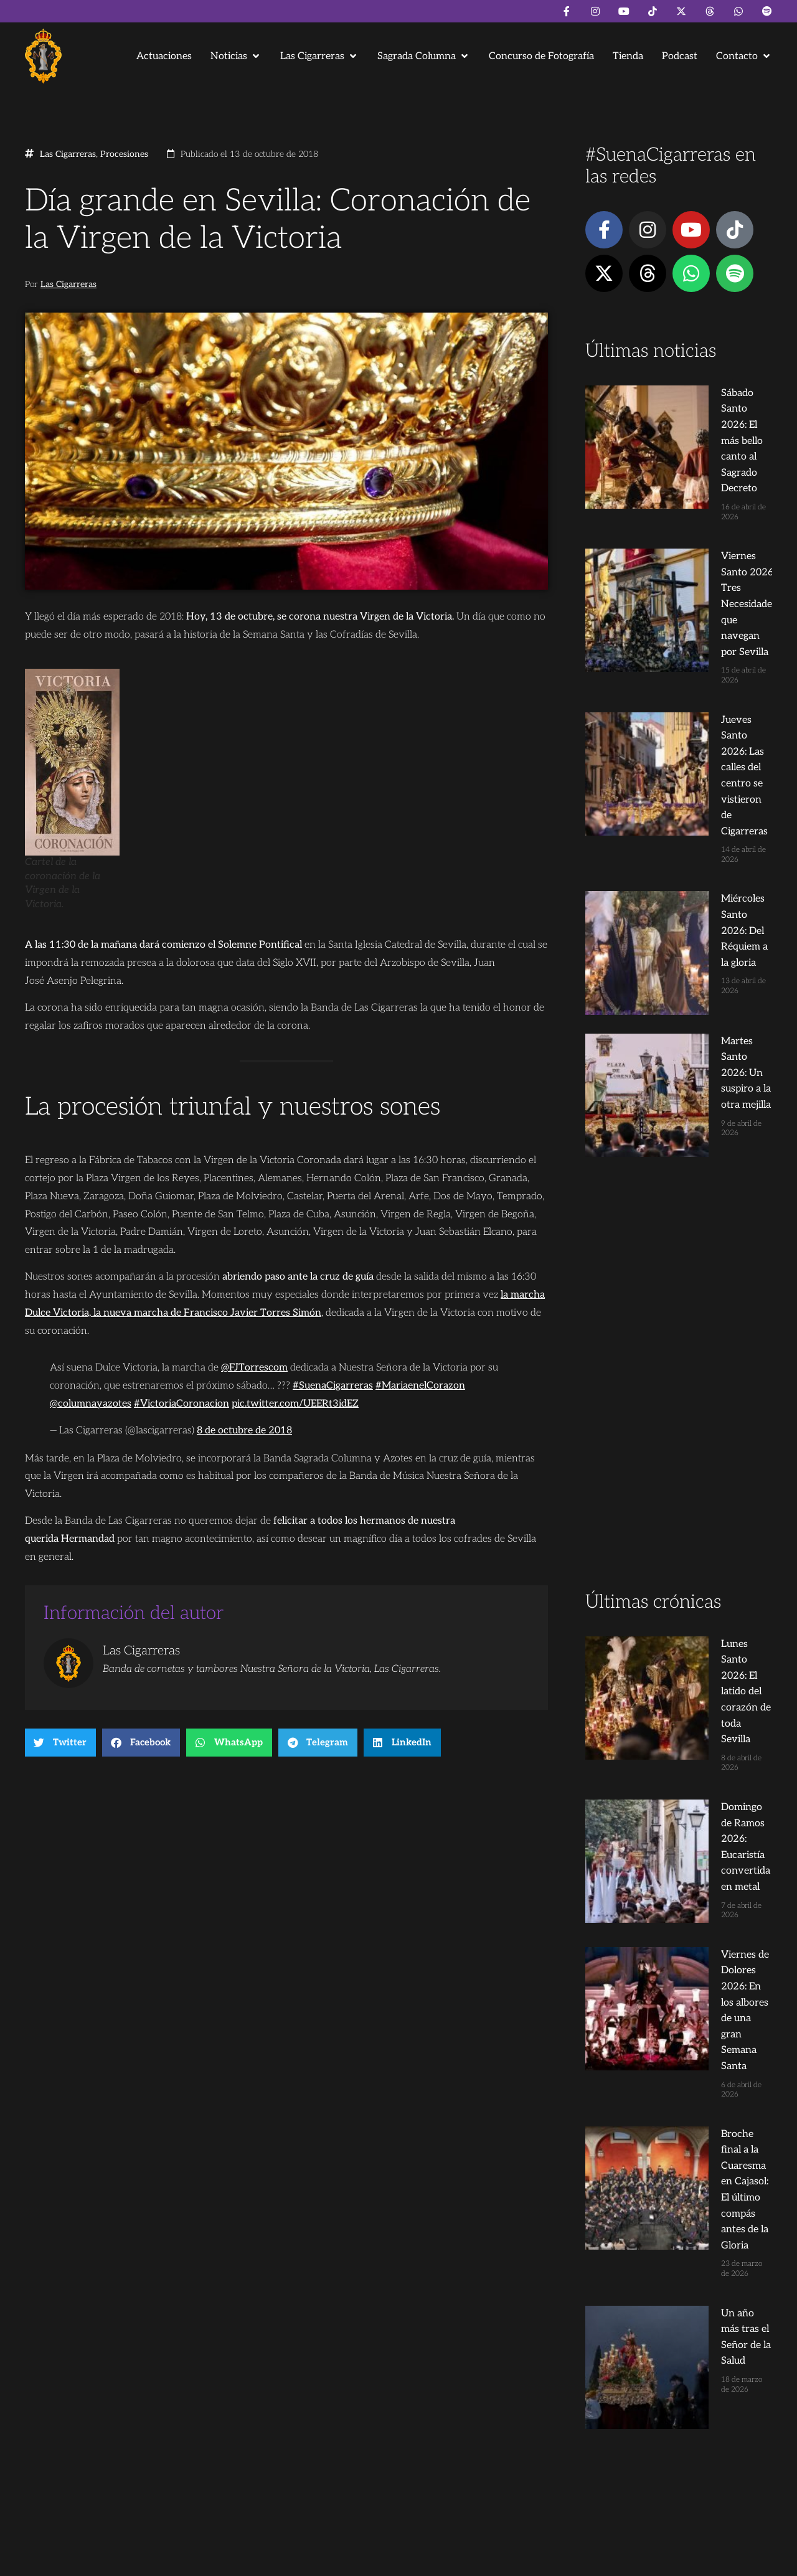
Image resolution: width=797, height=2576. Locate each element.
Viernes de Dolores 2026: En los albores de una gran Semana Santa (699, 1419)
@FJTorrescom (254, 1368)
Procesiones (124, 154)
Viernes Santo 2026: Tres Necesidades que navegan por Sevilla (701, 483)
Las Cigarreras (68, 154)
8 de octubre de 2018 (244, 1431)
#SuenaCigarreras (333, 1386)
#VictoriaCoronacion (181, 1404)
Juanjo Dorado (277, 2560)
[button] (236, 56)
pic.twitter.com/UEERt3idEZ (295, 1404)
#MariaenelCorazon (420, 1386)
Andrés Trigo (218, 2560)
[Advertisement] (678, 1005)
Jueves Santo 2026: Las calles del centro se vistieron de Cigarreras (700, 573)
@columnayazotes (90, 1404)
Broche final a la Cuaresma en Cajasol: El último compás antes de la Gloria (701, 1509)
